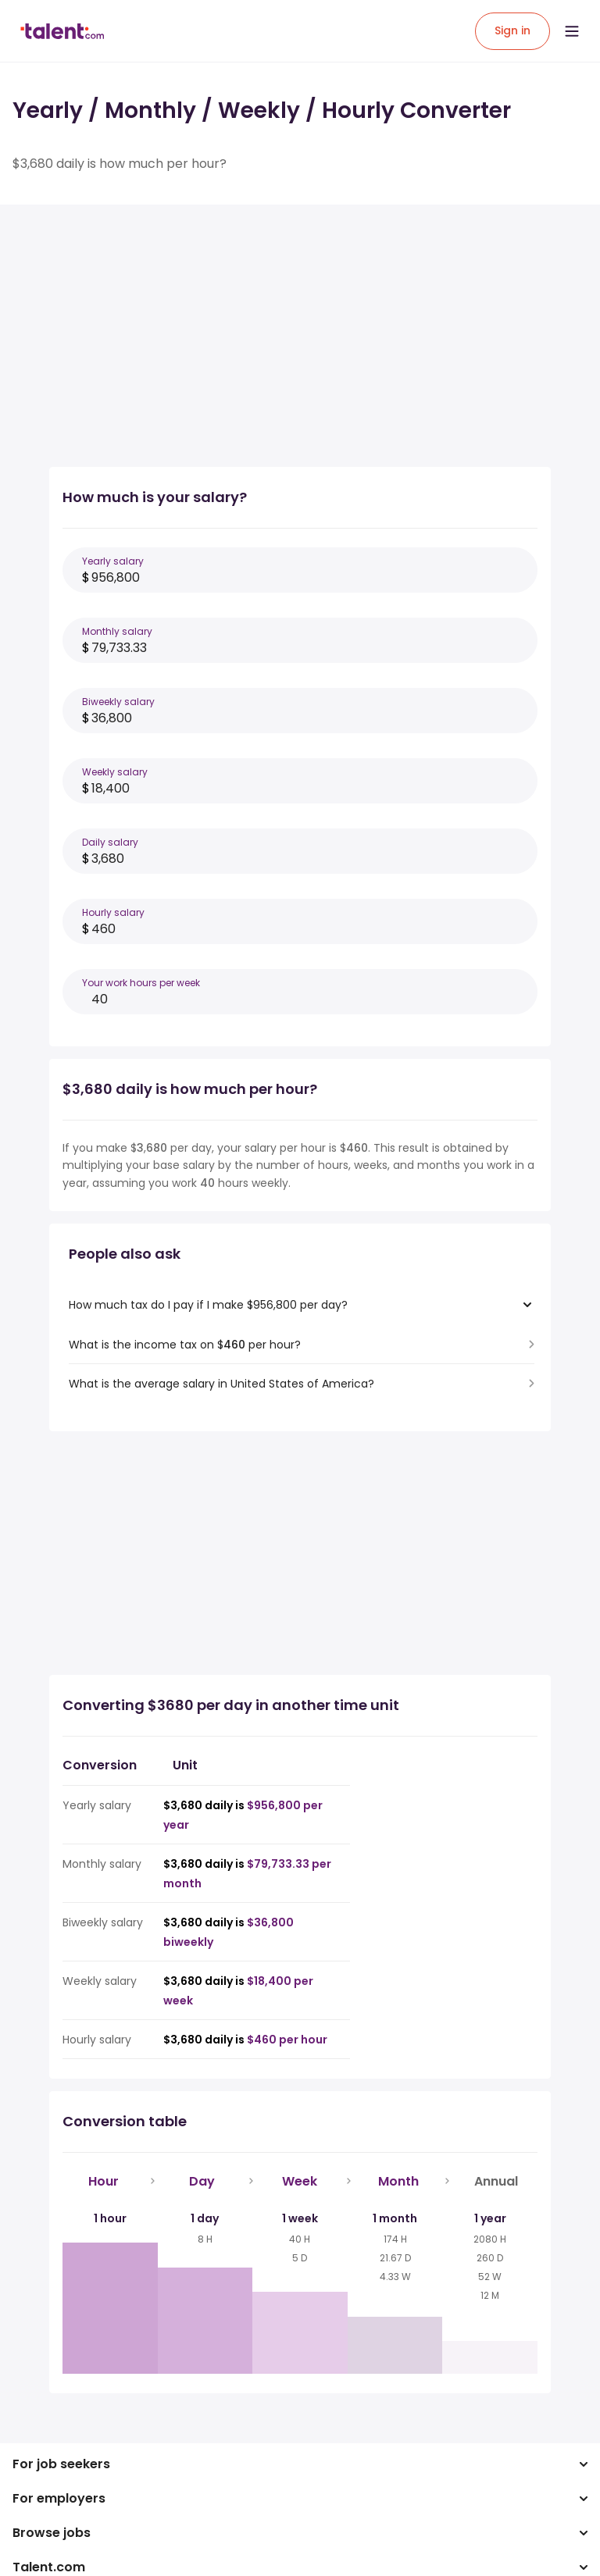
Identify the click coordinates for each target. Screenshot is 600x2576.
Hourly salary (113, 912)
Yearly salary (113, 561)
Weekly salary (115, 772)
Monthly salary (117, 631)
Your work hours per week (141, 982)
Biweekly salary (118, 701)
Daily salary (110, 842)
